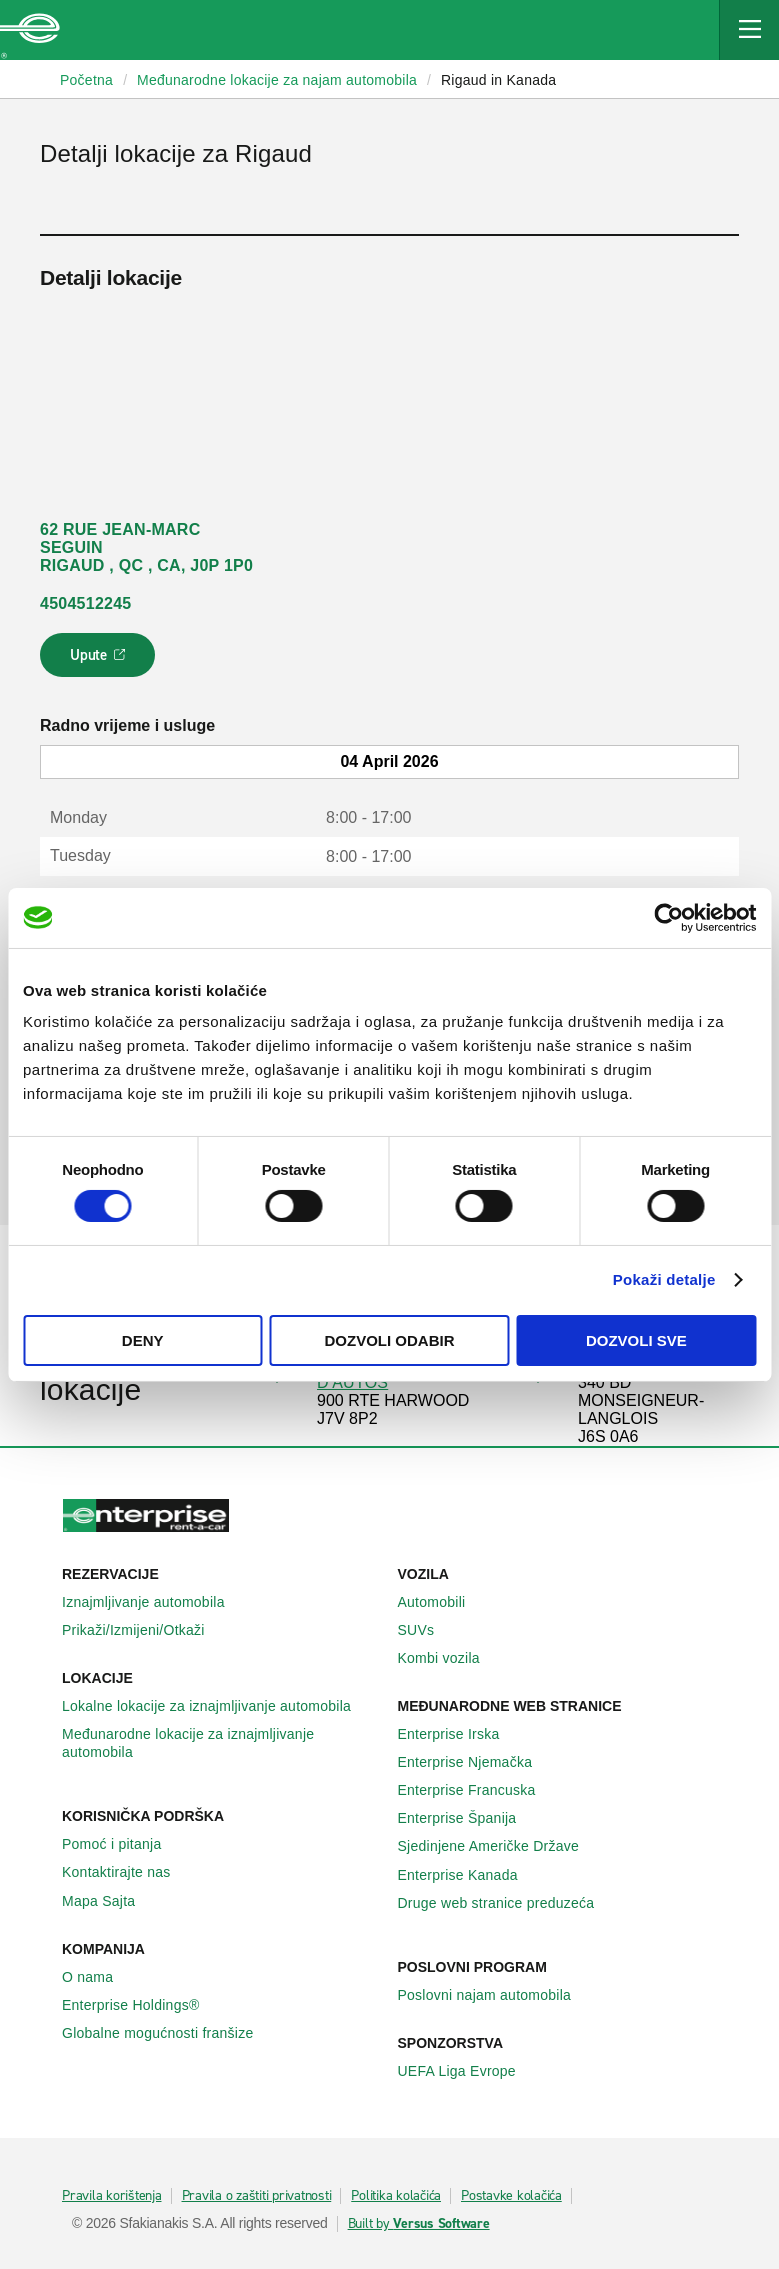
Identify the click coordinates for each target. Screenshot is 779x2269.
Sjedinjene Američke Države (500, 1846)
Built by (419, 2224)
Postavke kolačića (511, 2196)
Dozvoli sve (636, 1340)
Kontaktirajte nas (127, 1872)
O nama (98, 1977)
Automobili (443, 1602)
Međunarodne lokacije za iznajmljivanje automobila (222, 1743)
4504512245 (85, 603)
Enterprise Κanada (469, 1875)
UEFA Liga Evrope (468, 2071)
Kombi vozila (450, 1658)
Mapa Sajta (109, 1901)
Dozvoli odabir (390, 1340)
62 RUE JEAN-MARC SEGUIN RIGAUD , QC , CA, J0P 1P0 (146, 547)
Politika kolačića (396, 2196)
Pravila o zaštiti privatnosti (257, 2196)
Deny (143, 1340)
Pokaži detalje (664, 1279)
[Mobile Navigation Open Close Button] (749, 30)
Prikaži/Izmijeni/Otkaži (144, 1630)
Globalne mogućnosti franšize (168, 2033)
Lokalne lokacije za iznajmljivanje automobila (217, 1706)
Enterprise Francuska (478, 1790)
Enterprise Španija (468, 1818)
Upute (100, 661)
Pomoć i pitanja (122, 1844)
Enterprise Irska (460, 1734)
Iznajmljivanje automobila (154, 1602)
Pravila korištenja (112, 2196)
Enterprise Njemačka (476, 1762)
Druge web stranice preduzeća (507, 1903)
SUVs (427, 1630)
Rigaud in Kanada (498, 80)
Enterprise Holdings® (142, 2005)
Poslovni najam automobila (496, 1995)
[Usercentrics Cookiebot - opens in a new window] (668, 917)
